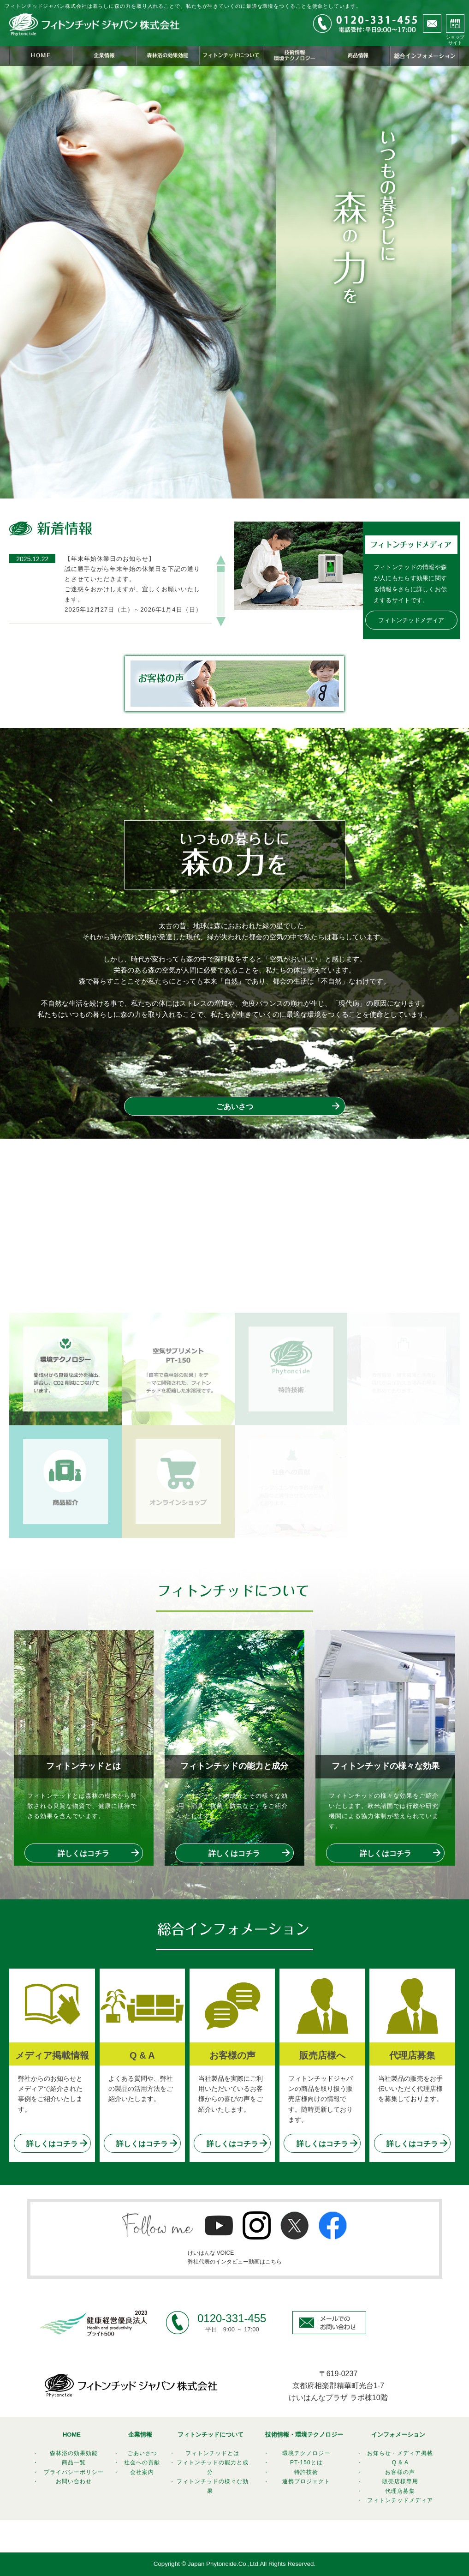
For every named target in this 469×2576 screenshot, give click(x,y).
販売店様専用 (400, 2481)
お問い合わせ (74, 2481)
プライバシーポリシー (74, 2472)
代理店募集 (400, 2491)
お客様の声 (400, 2472)
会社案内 (142, 2472)
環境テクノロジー (306, 2453)
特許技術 (306, 2472)
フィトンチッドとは (212, 2453)
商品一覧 (74, 2462)
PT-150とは (306, 2462)
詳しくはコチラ (83, 1853)
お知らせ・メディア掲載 (400, 2453)
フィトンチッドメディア (411, 620)
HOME (72, 2434)
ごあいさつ (234, 1107)
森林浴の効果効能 (74, 2453)
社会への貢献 (142, 2462)
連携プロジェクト (306, 2481)
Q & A (400, 2462)
